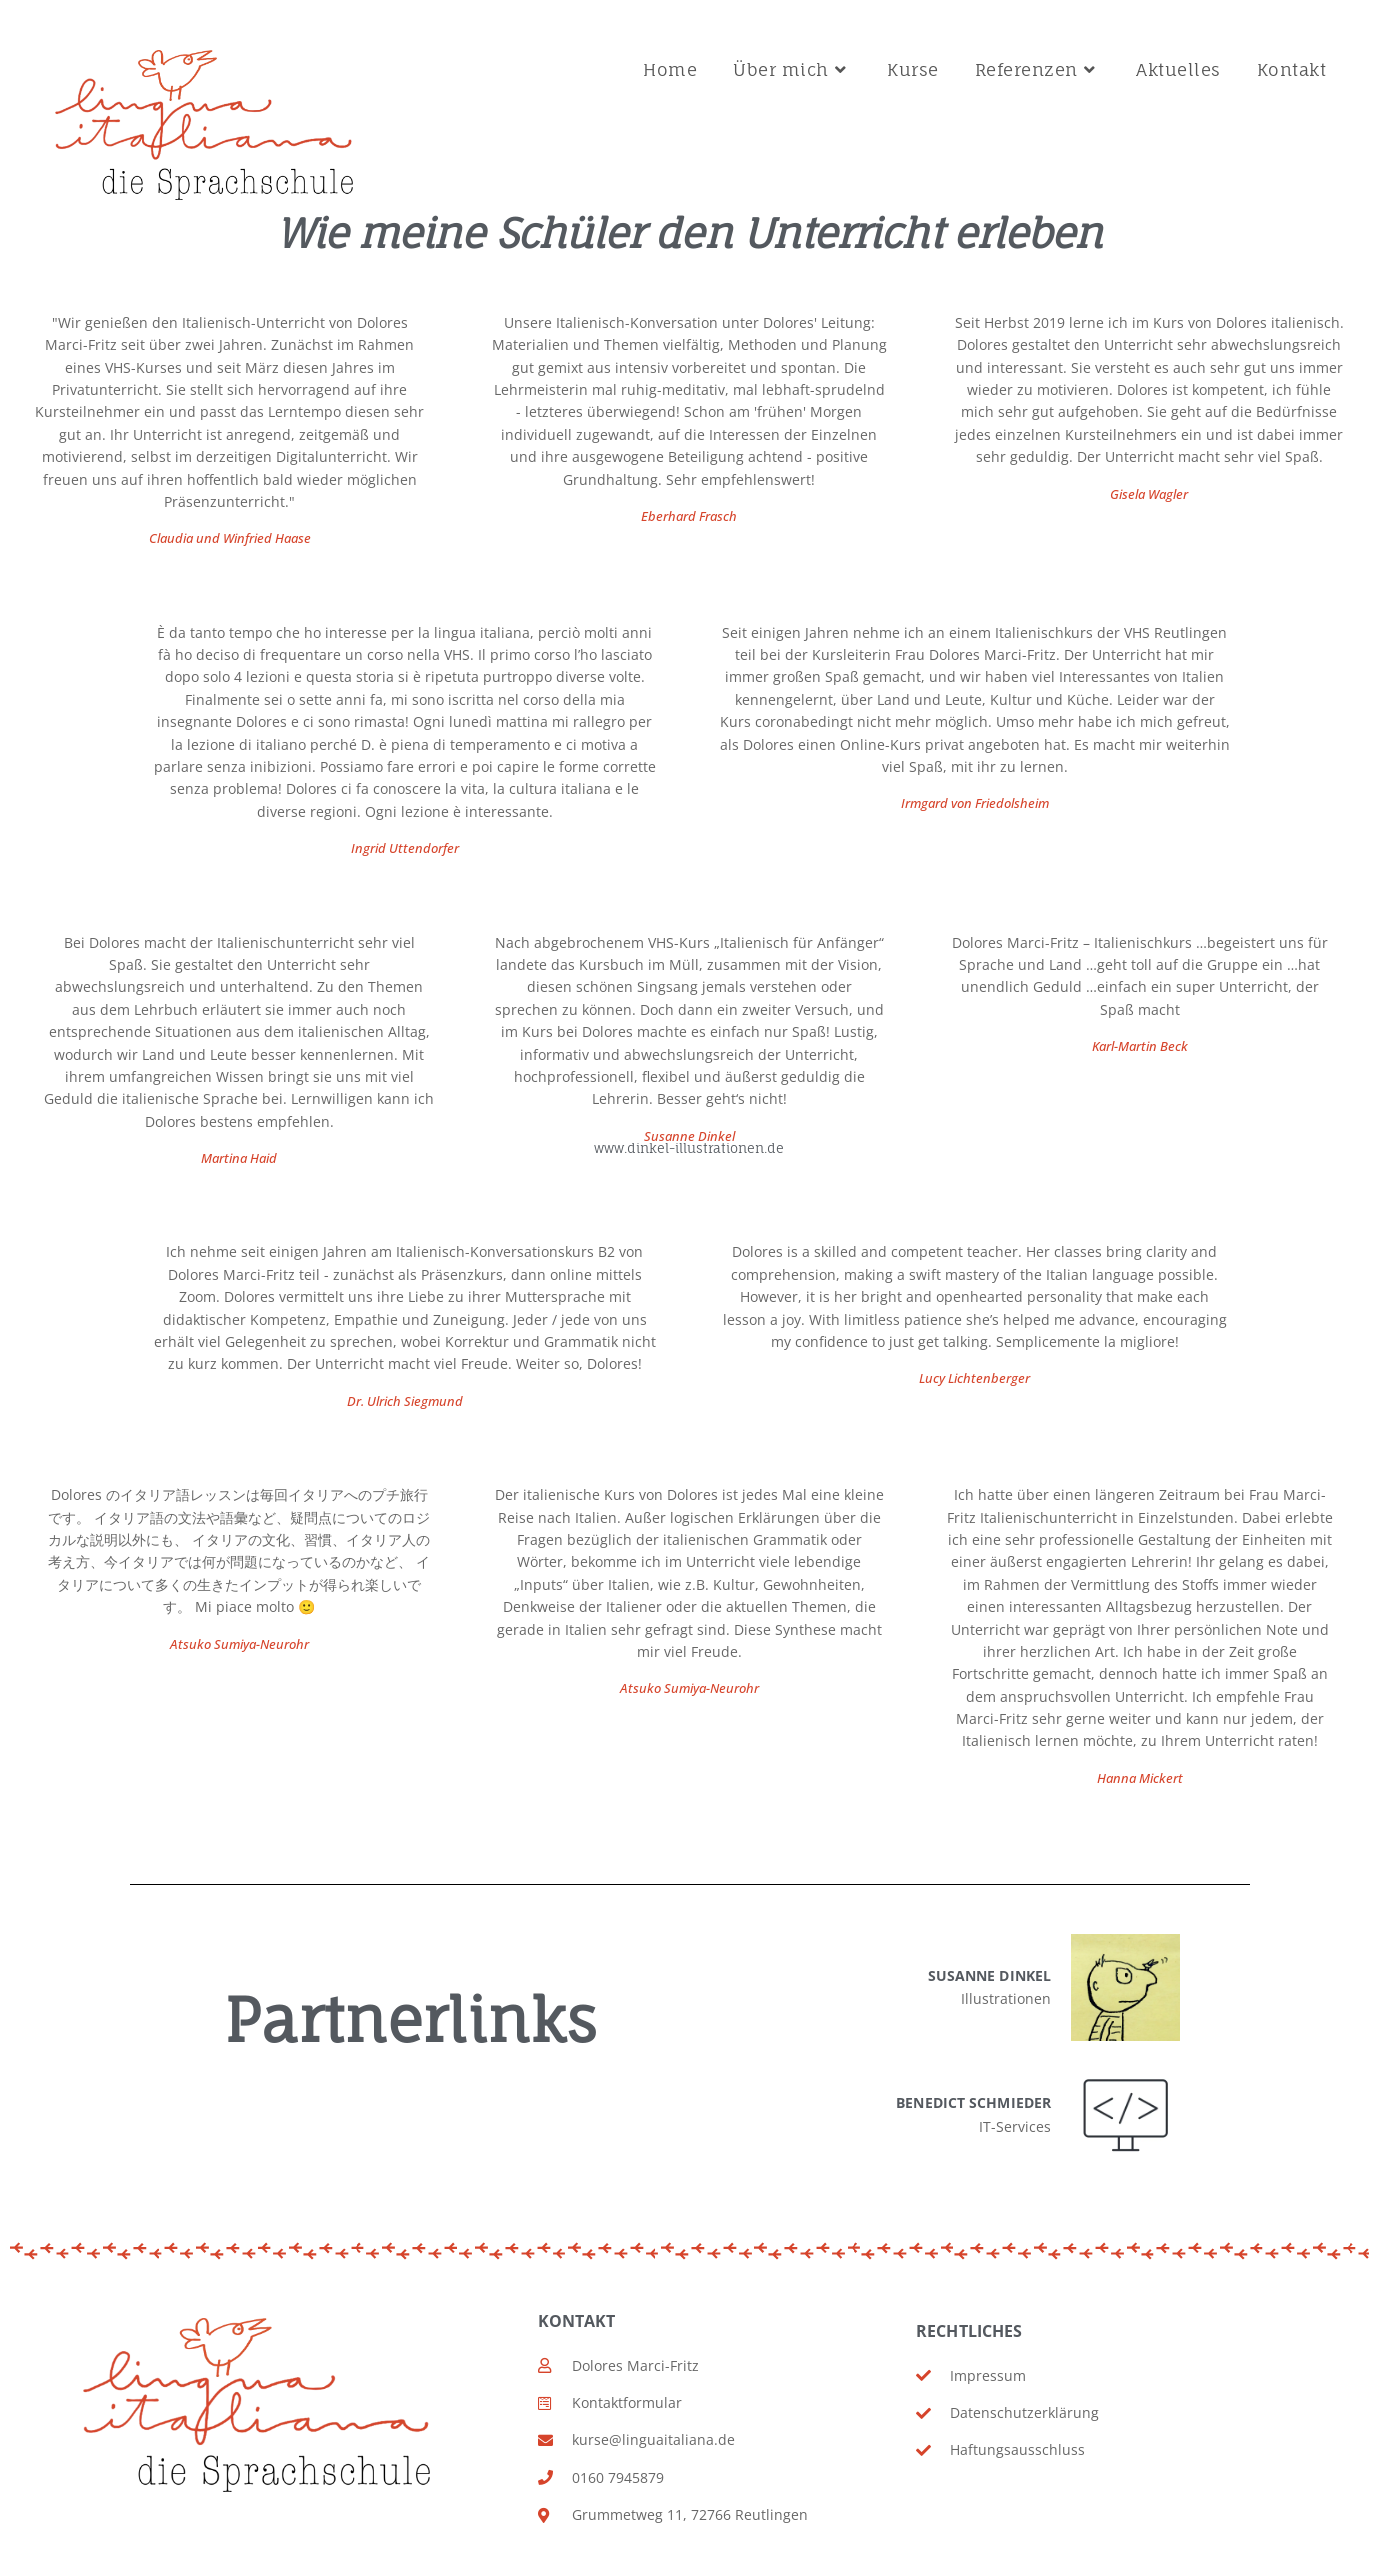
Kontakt (577, 2321)
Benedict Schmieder (973, 2102)
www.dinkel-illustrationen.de (689, 1149)
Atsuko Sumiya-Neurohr (689, 1689)
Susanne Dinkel (689, 1137)
